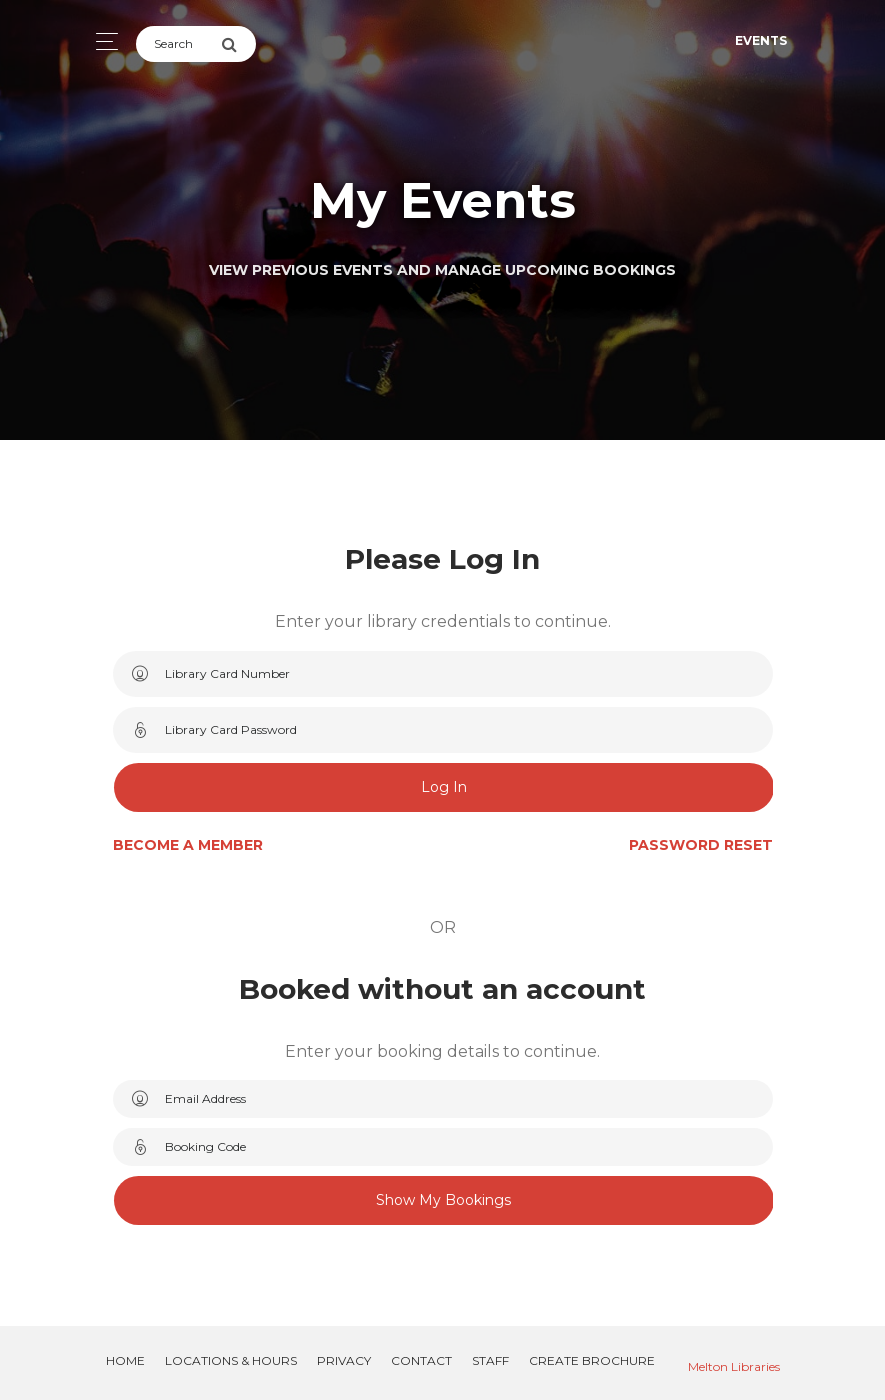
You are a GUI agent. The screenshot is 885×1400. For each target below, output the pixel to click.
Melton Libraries (734, 1366)
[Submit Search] (238, 44)
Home (125, 1360)
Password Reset (701, 845)
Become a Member (188, 845)
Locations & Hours (231, 1360)
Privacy (344, 1360)
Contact (421, 1360)
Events (761, 40)
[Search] (178, 44)
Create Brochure (592, 1360)
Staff (490, 1360)
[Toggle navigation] (101, 41)
